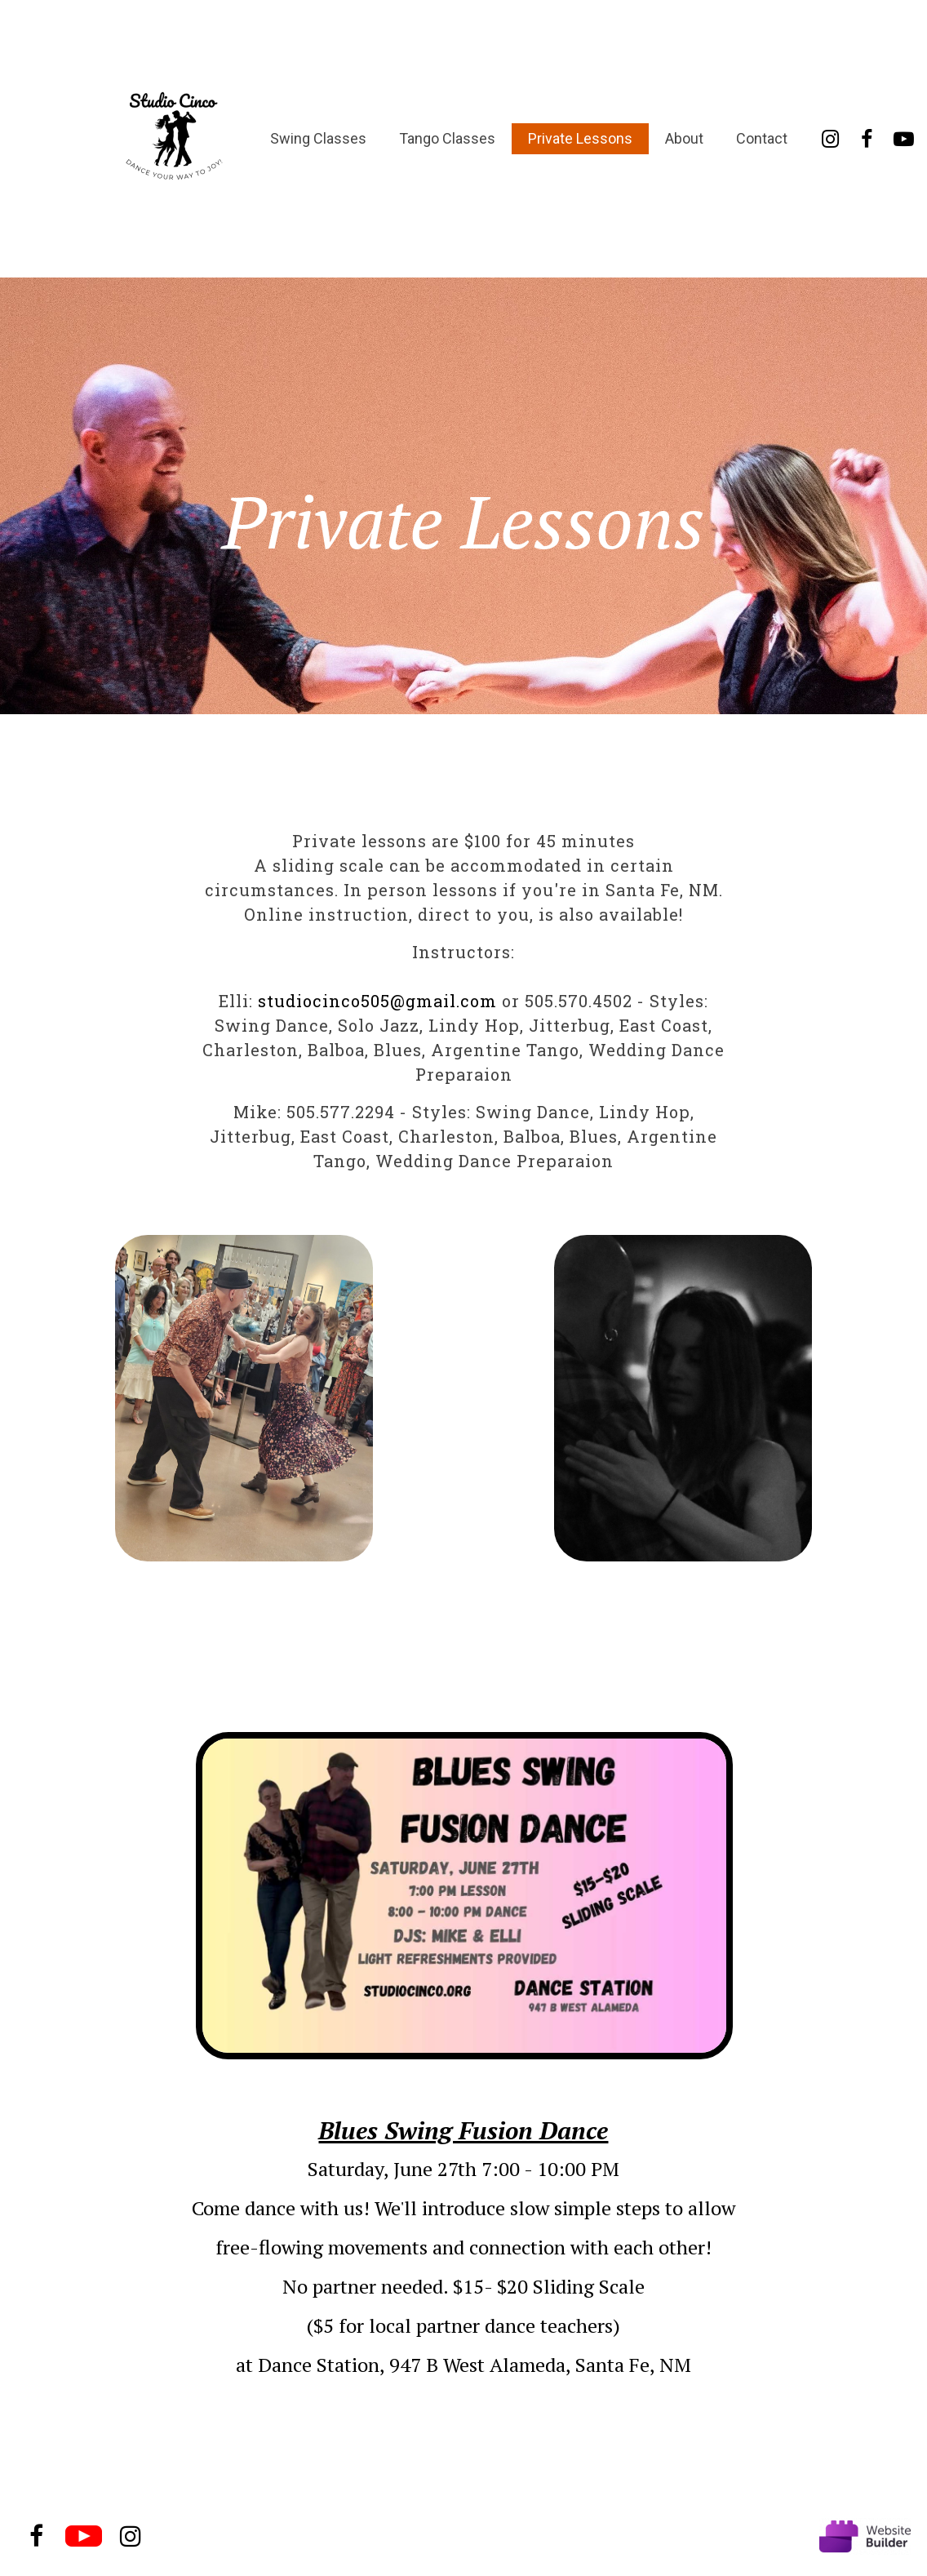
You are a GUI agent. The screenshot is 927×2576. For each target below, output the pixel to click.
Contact (761, 138)
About (684, 138)
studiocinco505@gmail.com (377, 1000)
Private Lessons (580, 138)
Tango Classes (447, 138)
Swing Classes (318, 138)
